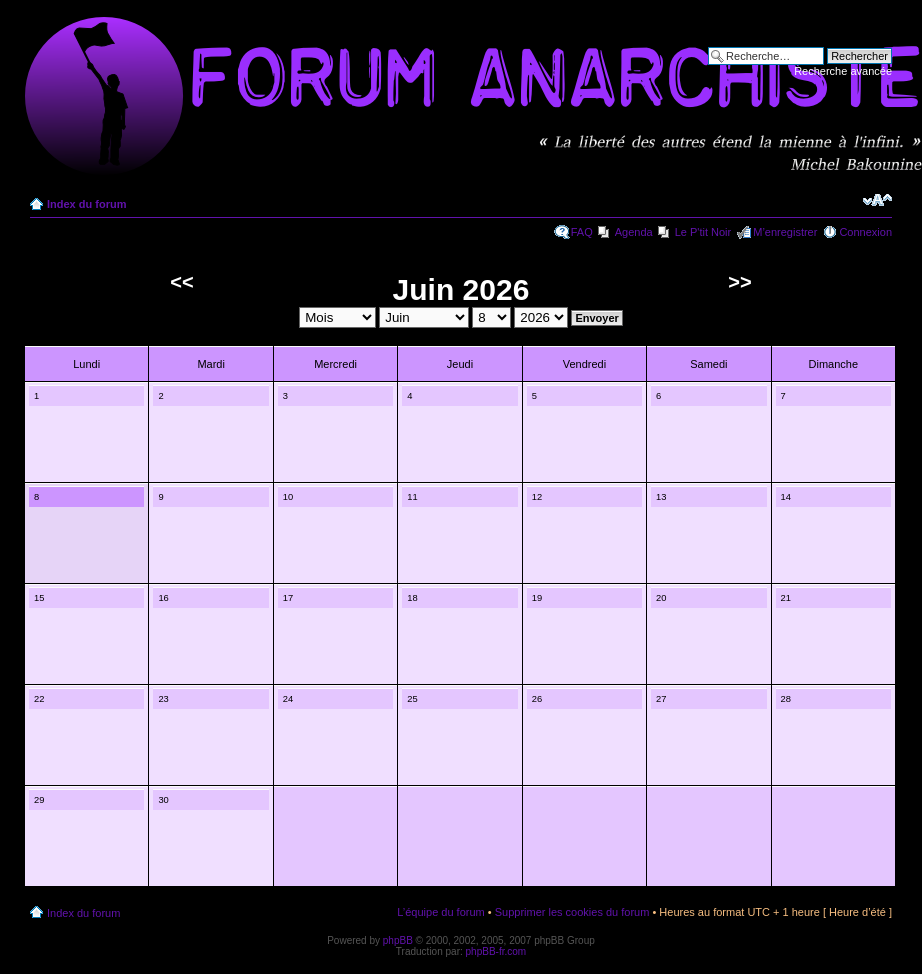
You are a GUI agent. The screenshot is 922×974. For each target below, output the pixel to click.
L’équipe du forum (440, 912)
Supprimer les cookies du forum (572, 912)
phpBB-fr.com (496, 951)
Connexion (865, 232)
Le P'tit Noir (703, 232)
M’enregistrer (785, 232)
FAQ (582, 232)
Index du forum (86, 204)
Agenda (634, 232)
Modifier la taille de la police (877, 200)
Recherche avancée (843, 71)
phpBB (398, 940)
